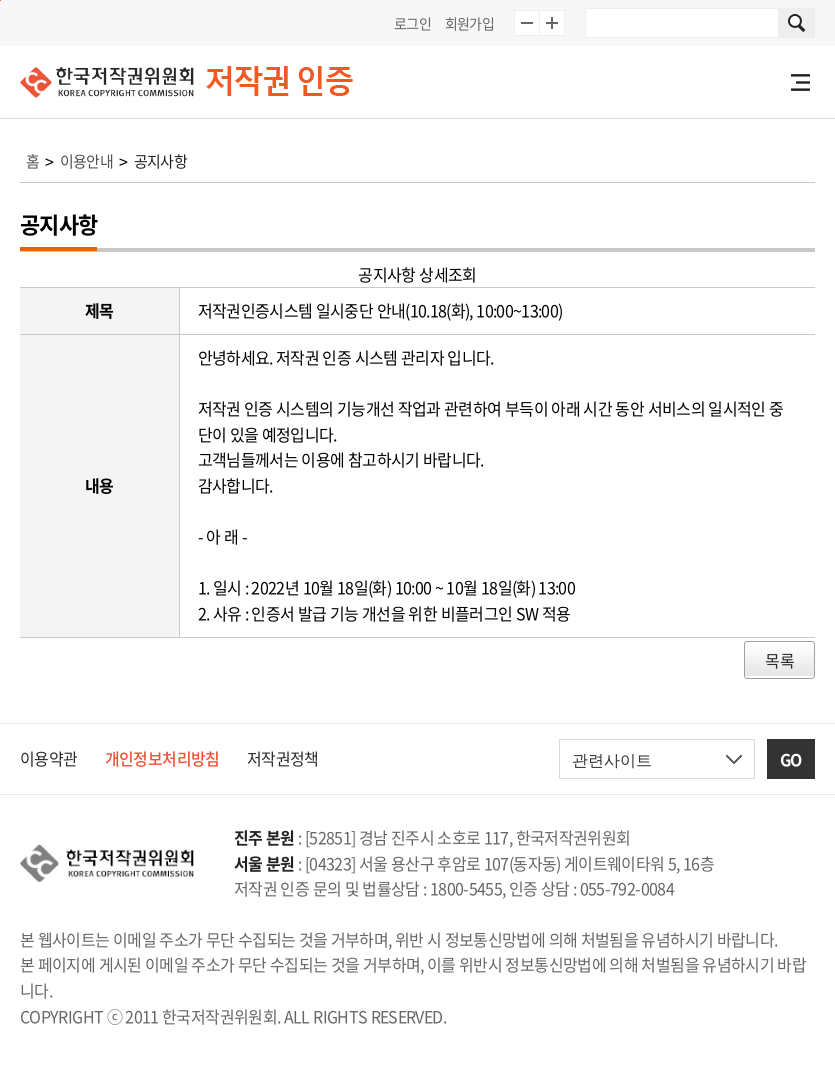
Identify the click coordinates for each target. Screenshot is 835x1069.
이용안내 (86, 161)
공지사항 (160, 161)
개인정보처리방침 (162, 758)
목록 (779, 660)
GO (791, 759)
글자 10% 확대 (552, 23)
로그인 (412, 23)
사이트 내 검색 (797, 23)
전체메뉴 (800, 82)
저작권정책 (283, 758)
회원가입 (469, 23)
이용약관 (48, 758)
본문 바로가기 (0, 0)
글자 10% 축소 (527, 23)
